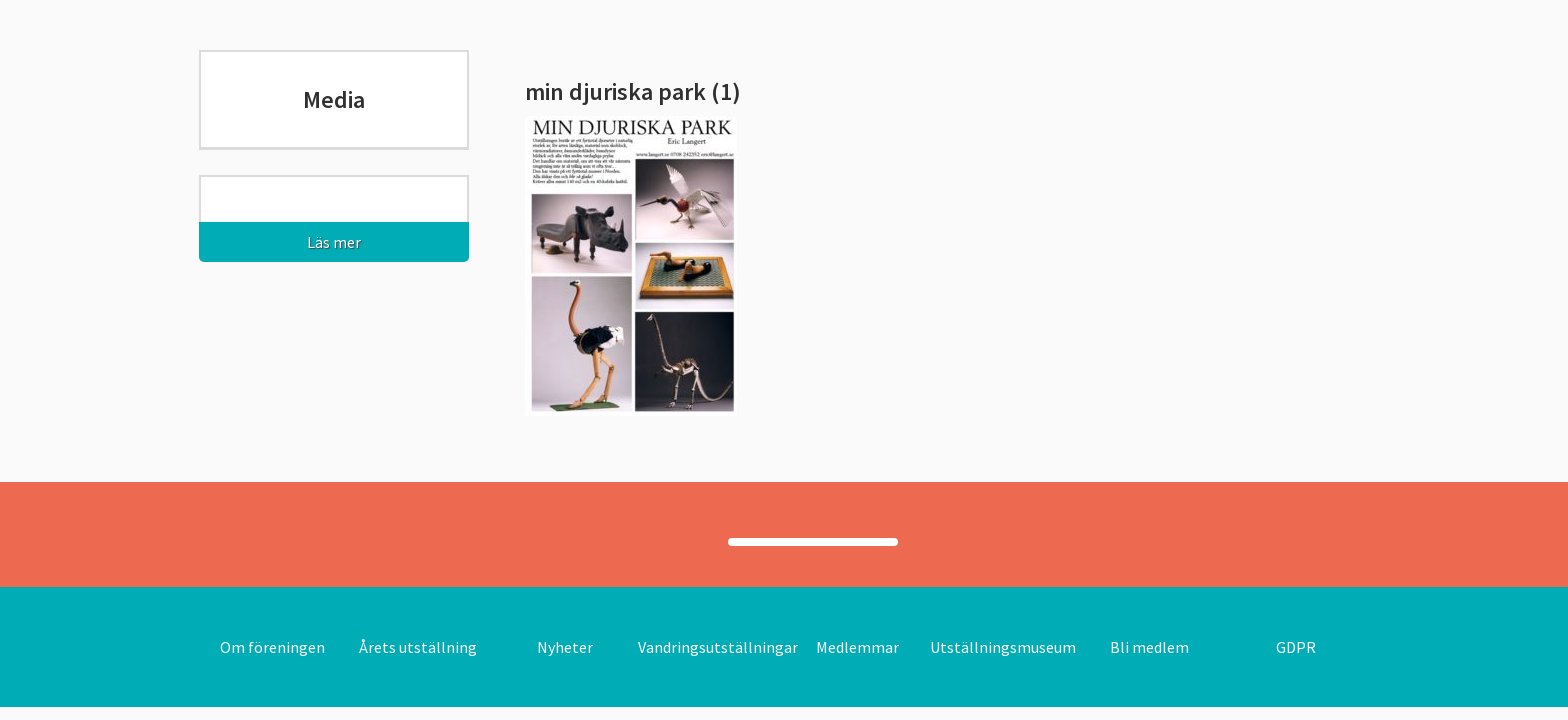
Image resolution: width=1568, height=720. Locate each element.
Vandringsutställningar (718, 647)
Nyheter (565, 647)
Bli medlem (1149, 647)
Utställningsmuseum (1003, 647)
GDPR (1296, 647)
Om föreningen (272, 647)
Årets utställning (418, 647)
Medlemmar (857, 647)
